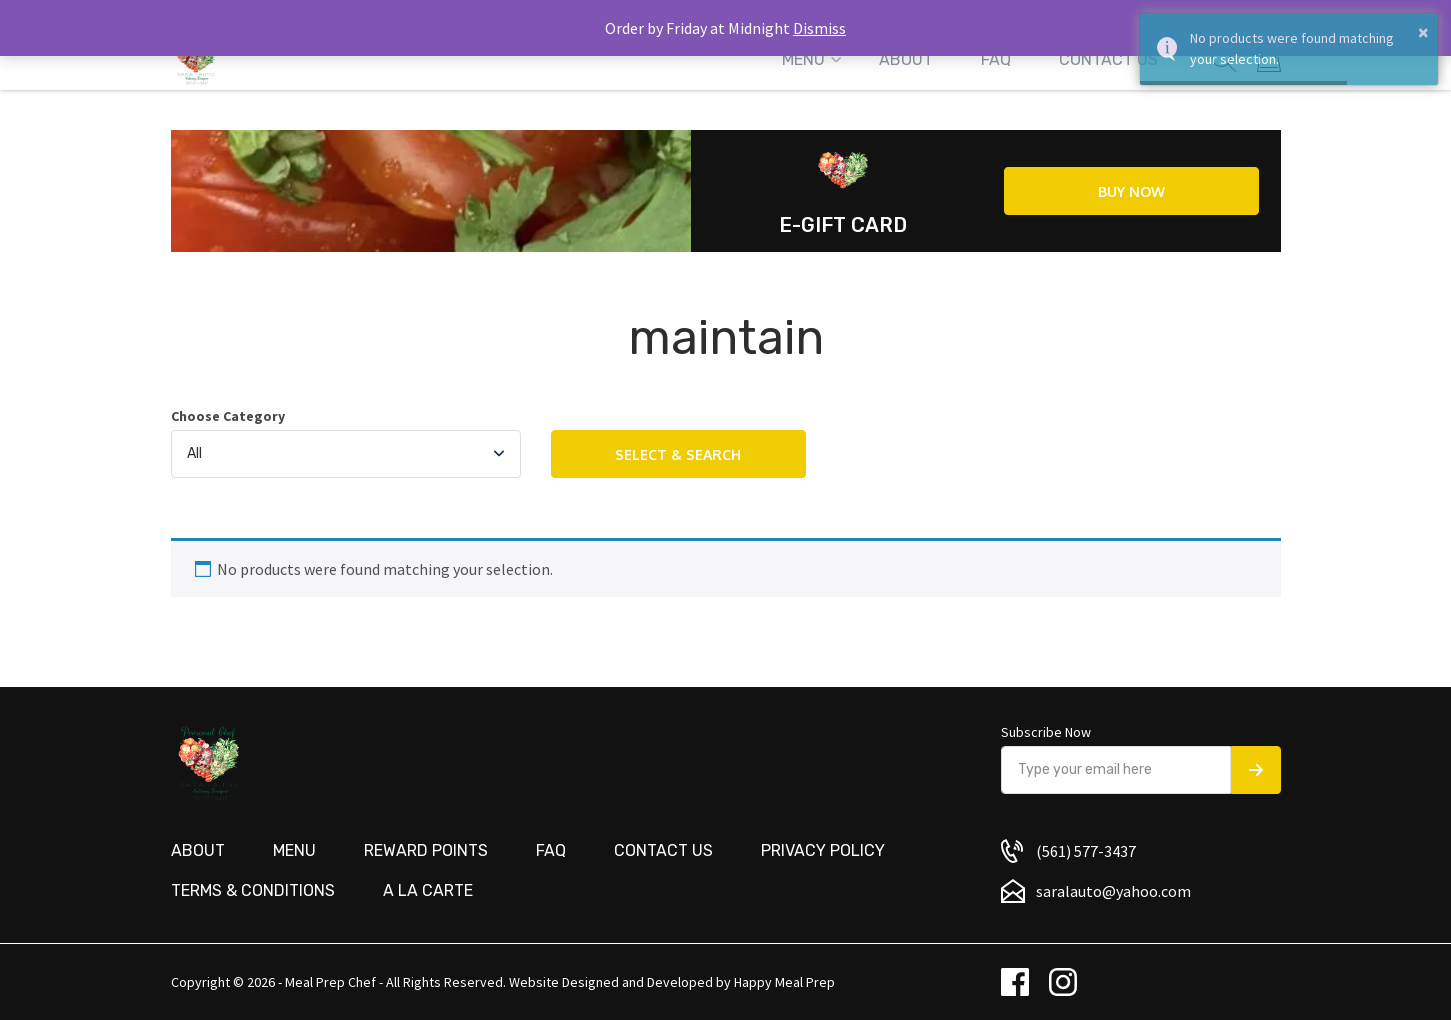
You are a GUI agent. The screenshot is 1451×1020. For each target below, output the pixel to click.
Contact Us (1108, 59)
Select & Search (678, 454)
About (906, 59)
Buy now (1131, 191)
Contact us (663, 850)
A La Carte (428, 890)
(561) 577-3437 (1086, 851)
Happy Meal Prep (784, 982)
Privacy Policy (823, 850)
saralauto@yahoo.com (1113, 891)
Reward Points (426, 850)
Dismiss (819, 28)
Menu (803, 59)
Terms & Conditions (253, 890)
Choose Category (228, 416)
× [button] (1423, 32)
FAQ (996, 59)
